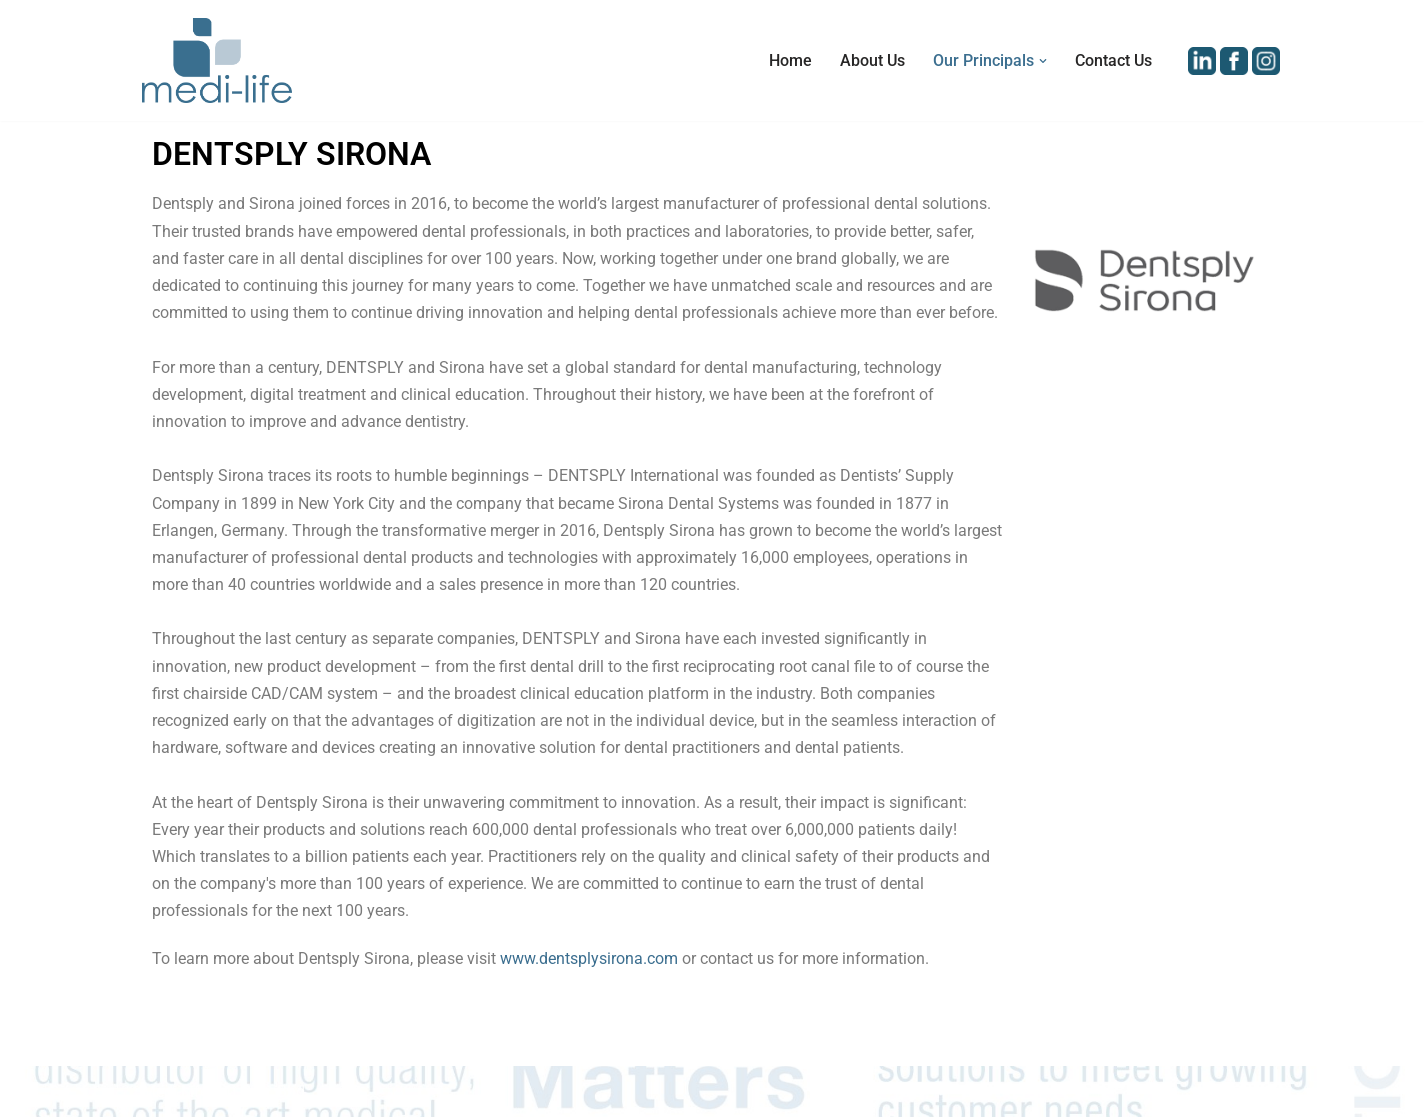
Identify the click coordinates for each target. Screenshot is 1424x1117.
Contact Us (1113, 60)
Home (790, 60)
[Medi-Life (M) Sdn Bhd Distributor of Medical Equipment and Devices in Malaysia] (217, 60)
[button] (1043, 61)
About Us (872, 60)
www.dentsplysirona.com (589, 958)
